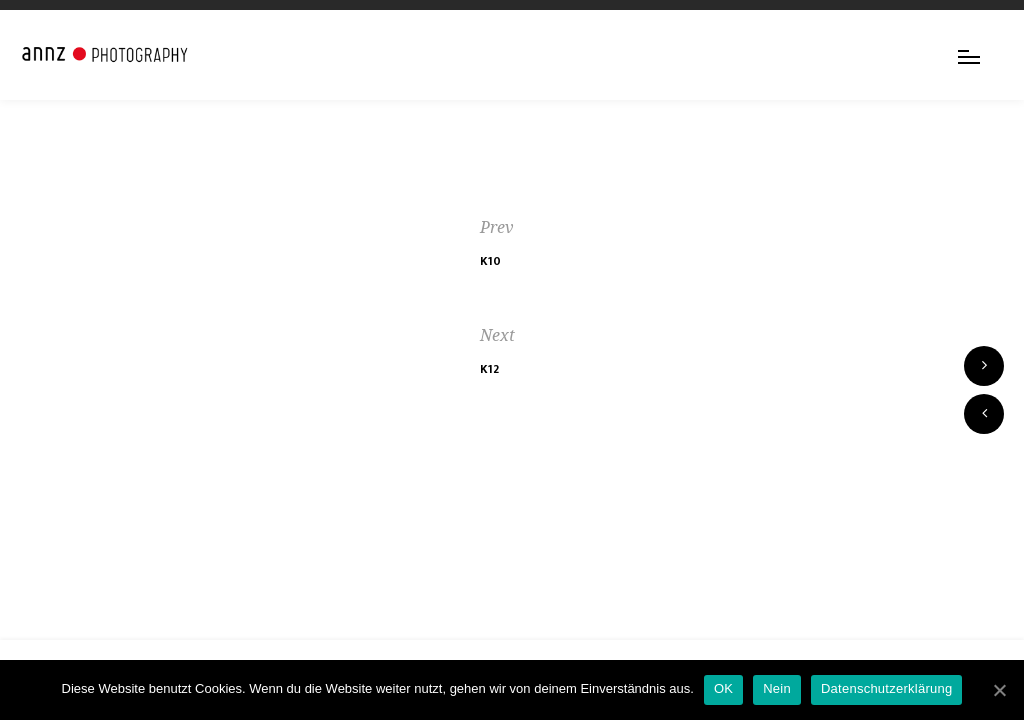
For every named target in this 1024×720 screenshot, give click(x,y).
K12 (489, 369)
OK (723, 688)
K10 (490, 261)
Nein (777, 688)
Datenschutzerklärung (886, 688)
